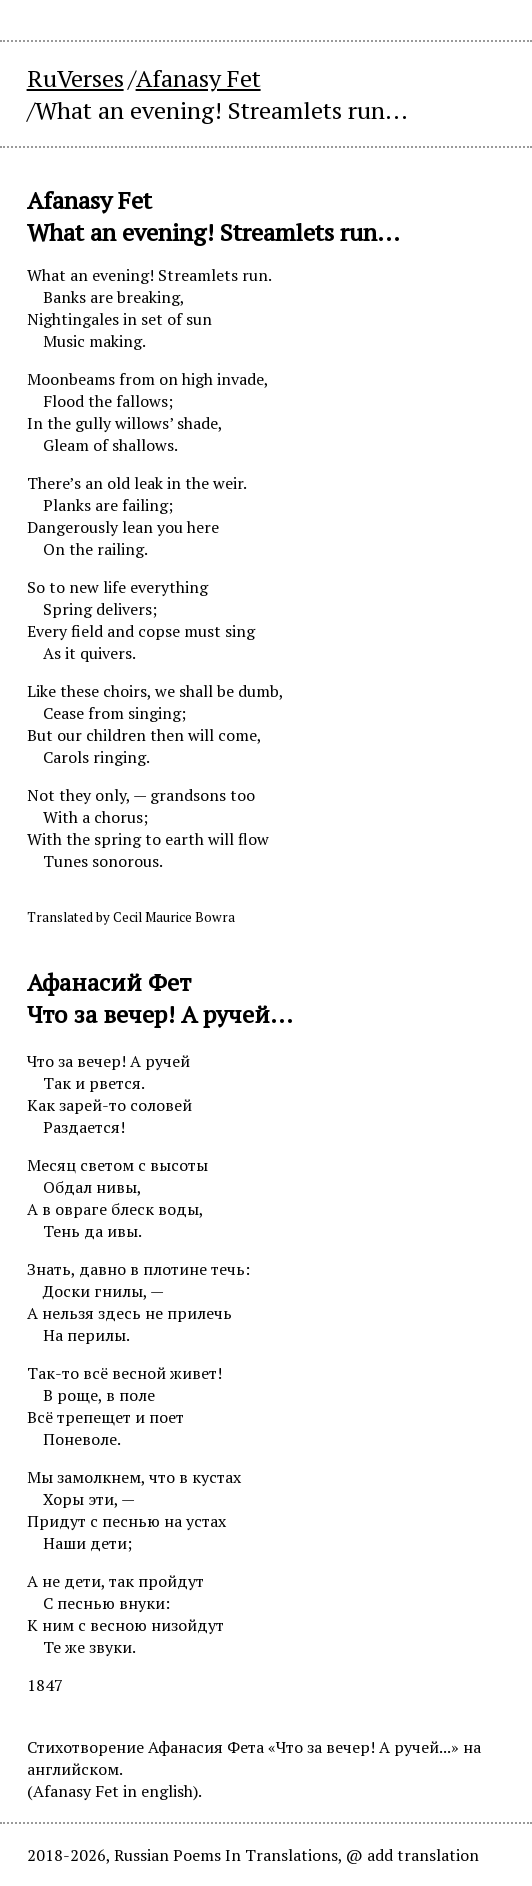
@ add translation (412, 1855)
